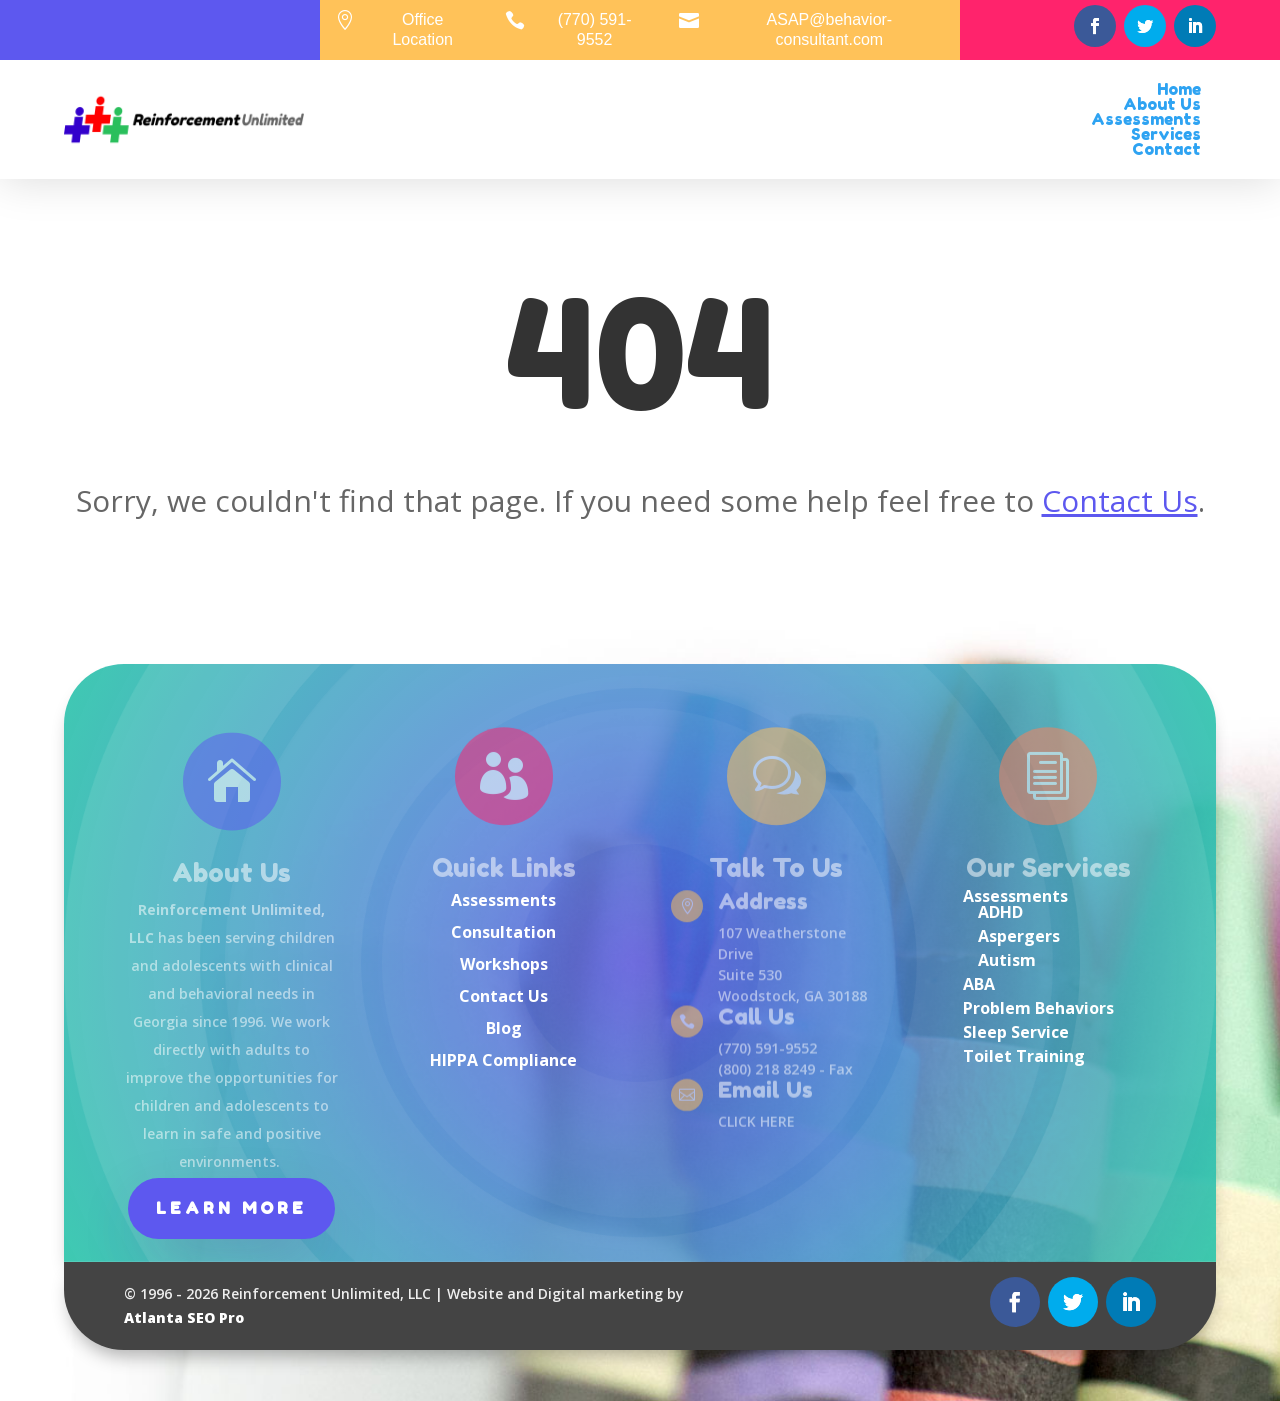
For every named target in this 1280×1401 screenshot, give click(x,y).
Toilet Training (1024, 1056)
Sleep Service (1016, 1032)
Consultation (503, 932)
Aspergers (1019, 936)
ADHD (1000, 912)
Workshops (504, 964)
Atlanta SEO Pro (184, 1317)
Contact (1166, 149)
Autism (1007, 960)
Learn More (231, 1208)
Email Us (765, 1091)
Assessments (503, 900)
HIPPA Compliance (503, 1060)
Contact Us (1120, 500)
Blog (504, 1028)
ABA (979, 984)
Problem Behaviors (1038, 1008)
